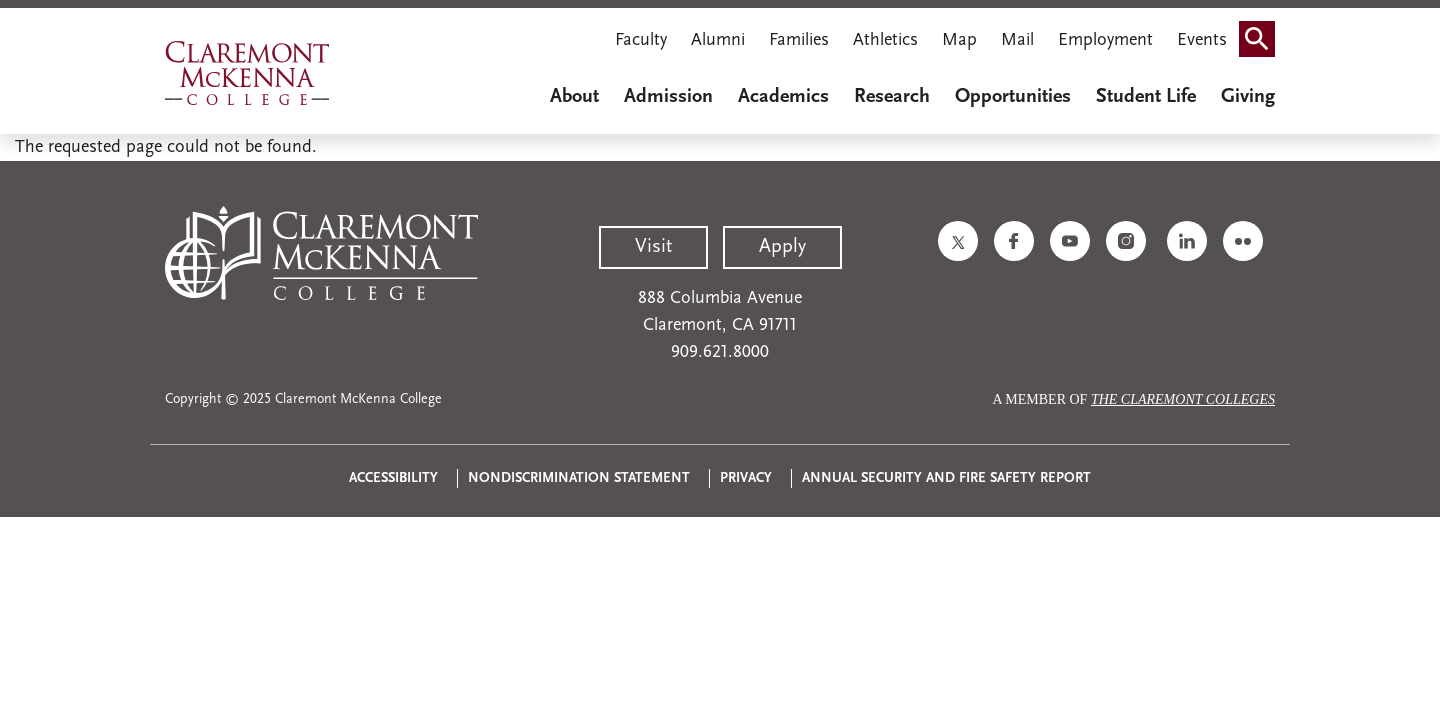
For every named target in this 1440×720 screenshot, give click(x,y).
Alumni (718, 40)
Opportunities (1013, 97)
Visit (653, 247)
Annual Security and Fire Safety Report (946, 478)
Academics (783, 97)
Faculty (641, 40)
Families (799, 40)
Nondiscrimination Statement (579, 478)
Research (892, 97)
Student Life (1146, 97)
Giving (1248, 97)
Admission (668, 97)
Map (959, 40)
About (574, 97)
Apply (782, 247)
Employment (1105, 40)
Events (1202, 40)
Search (1263, 32)
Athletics (885, 40)
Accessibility (393, 478)
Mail (1017, 40)
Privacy (746, 478)
